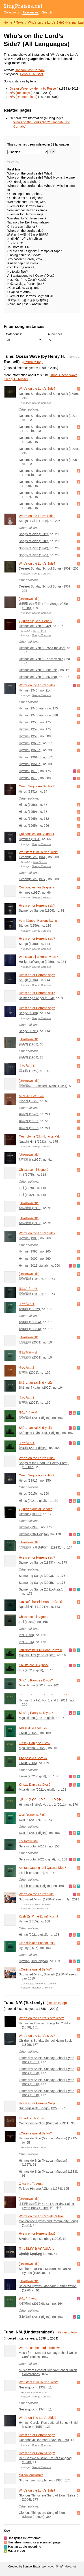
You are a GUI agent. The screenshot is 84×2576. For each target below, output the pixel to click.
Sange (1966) (28, 980)
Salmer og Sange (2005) (36, 1582)
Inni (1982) (26, 1195)
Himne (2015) (28, 1921)
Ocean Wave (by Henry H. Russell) (34, 88)
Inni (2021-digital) (31, 1670)
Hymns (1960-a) (30, 743)
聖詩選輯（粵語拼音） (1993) (39, 1547)
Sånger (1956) (29, 925)
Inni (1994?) (27, 1622)
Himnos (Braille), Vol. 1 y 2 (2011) (42, 1804)
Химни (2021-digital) (33, 1833)
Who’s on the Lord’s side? (37, 2035)
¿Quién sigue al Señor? (35, 1969)
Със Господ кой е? (32, 1814)
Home (8, 22)
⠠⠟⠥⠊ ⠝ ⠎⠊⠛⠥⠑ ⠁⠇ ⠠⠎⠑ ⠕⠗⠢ (41, 1799)
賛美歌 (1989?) (29, 1309)
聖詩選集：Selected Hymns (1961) (43, 1086)
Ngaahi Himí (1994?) (33, 1606)
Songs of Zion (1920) (33, 548)
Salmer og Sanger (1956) (36, 910)
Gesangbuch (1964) (33, 857)
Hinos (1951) (28, 791)
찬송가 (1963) (28, 1057)
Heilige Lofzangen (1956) (36, 961)
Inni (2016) (26, 1642)
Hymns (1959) (29, 729)
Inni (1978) (26, 1188)
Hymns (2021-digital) (33, 1265)
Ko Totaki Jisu (28, 1841)
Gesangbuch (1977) (33, 879)
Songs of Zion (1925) (33, 555)
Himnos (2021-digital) (34, 1534)
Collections (11, 12)
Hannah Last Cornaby (30, 70)
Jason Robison (43, 1904)
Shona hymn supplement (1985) (41, 2480)
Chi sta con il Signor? (33, 1169)
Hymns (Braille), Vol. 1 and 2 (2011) (44, 1700)
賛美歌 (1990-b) (30, 1329)
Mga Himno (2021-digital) (36, 1718)
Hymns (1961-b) (30, 757)
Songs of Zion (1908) (33, 521)
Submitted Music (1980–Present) (42, 1899)
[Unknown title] (29, 599)
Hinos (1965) (28, 818)
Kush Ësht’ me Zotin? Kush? (38, 1916)
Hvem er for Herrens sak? (37, 905)
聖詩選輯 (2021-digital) (35, 1418)
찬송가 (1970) (28, 1101)
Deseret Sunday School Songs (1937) (45, 586)
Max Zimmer (40, 862)
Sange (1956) (28, 944)
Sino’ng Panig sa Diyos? (36, 1680)
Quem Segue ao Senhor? (36, 1475)
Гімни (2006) (28, 1763)
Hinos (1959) (28, 811)
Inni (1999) (26, 1635)
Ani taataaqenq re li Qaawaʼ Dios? (42, 1867)
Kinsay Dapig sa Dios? (34, 1743)
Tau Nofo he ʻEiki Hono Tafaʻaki (40, 1602)
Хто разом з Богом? (33, 1728)
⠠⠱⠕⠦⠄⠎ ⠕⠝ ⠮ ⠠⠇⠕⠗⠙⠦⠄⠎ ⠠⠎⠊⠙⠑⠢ (46, 1695)
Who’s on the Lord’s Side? (37, 388)
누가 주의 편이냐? (31, 1096)
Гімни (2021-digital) (32, 1776)
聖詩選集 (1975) (30, 1159)
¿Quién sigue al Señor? (35, 1509)
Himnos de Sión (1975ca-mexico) (42, 648)
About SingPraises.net (62, 2566)
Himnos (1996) (29, 1527)
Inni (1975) (26, 1174)
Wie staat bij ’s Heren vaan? (38, 957)
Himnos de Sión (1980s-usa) (38, 670)
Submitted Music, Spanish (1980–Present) (48, 1974)
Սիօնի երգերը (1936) (35, 2254)
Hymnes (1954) (29, 839)
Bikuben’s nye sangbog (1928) (40, 2238)
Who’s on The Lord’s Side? (37, 2417)
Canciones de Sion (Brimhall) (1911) (44, 2123)
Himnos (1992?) (30, 1514)
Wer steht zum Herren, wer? (38, 852)
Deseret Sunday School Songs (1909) (45, 568)
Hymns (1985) (29, 1238)
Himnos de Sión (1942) (35, 626)
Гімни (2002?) (29, 1733)
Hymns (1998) (29, 1251)
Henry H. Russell (31, 74)
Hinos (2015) (28, 1493)
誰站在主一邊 (28, 1289)
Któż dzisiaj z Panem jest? (37, 1943)
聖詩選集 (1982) (30, 1223)
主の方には (26, 1065)
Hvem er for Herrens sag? (37, 938)
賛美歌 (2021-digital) (33, 1448)
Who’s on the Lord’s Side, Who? (41, 2216)
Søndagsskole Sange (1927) (38, 2108)
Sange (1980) (28, 1013)
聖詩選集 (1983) (30, 1208)
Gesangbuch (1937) (33, 2387)
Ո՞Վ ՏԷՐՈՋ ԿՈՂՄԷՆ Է (36, 2248)
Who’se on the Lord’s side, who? (41, 2348)
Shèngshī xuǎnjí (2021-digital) (39, 1433)
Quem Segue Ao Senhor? (37, 786)
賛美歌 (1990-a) (30, 1322)
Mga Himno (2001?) (33, 1685)
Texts (20, 22)
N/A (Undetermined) (23, 97)
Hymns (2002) (29, 1258)
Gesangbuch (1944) (33, 2409)
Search (47, 12)
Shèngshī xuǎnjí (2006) (35, 1387)
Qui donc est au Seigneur (36, 834)
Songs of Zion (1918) (33, 541)
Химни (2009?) (29, 1820)
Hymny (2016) (29, 1948)
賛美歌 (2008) (28, 1402)
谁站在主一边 (28, 2298)
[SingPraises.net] (23, 6)
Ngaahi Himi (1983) (32, 1141)
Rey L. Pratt (40, 631)
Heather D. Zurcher (45, 1983)
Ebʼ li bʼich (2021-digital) (35, 1886)
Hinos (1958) (28, 804)
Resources (30, 12)
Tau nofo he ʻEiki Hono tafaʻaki (39, 1136)
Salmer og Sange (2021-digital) (40, 1589)
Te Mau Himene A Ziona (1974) (40, 2188)
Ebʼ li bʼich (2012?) (31, 1873)
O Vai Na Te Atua (31, 2183)
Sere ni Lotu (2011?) (33, 1846)
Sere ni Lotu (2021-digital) (37, 1859)
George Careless (41, 403)
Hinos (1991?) (29, 1480)
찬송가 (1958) (28, 1044)
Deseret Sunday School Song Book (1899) (48, 393)
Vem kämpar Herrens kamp (38, 920)
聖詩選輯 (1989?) (31, 1279)
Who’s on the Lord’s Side (36, 1894)
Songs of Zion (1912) (33, 534)
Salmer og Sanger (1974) (36, 998)
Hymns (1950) (29, 722)
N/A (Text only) (20, 93)
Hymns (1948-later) (32, 708)
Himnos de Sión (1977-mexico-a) (42, 659)
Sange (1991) (28, 1031)
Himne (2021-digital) (33, 1934)
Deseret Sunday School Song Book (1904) (48, 449)
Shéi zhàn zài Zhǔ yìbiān (36, 1382)
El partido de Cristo (32, 2118)
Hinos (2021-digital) (32, 1500)
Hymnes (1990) (29, 892)
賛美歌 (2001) (28, 1372)
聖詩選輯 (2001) (30, 1342)
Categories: (24, 337)
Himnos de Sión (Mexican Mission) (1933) (48, 2171)
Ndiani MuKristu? (31, 2475)
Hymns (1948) (29, 690)
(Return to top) (32, 362)
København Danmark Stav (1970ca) (44, 2440)
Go (52, 152)
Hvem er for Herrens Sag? (37, 2103)
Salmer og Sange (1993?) (37, 1562)
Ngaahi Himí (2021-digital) (37, 1655)
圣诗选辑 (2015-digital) (35, 2303)
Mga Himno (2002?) (33, 1748)
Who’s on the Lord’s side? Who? (41, 2018)
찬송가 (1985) (28, 1121)
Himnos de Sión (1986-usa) (38, 677)
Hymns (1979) (29, 771)
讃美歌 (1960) (28, 1071)
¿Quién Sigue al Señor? (35, 621)
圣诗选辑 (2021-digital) (35, 2317)
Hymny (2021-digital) (33, 1961)
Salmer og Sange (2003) (36, 1575)
